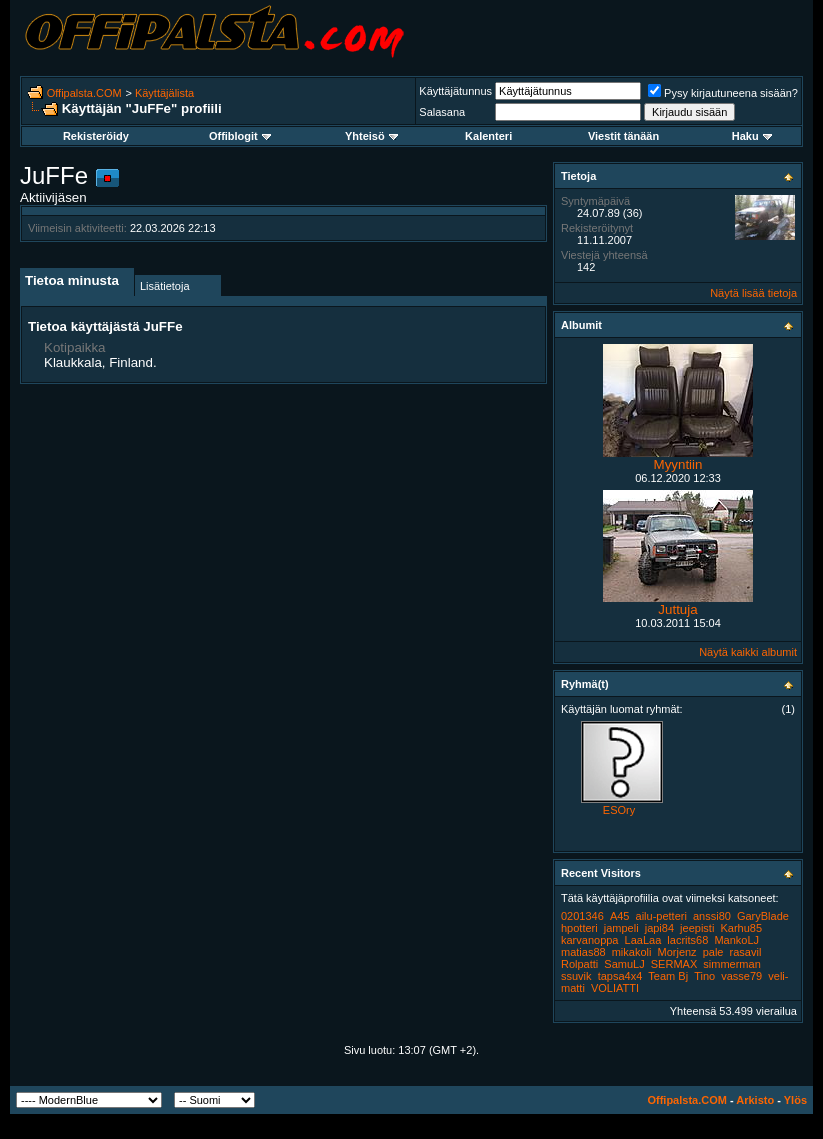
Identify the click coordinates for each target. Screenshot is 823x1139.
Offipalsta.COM (84, 93)
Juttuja (677, 609)
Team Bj (668, 976)
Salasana (442, 112)
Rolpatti (579, 964)
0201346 (582, 916)
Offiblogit (240, 136)
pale (713, 952)
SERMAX (674, 964)
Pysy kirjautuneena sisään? (723, 93)
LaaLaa (643, 940)
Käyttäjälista (164, 93)
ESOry (619, 810)
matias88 (583, 952)
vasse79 (741, 976)
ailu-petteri (661, 916)
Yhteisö (371, 136)
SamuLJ (624, 964)
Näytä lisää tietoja (753, 293)
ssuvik (576, 976)
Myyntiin (678, 464)
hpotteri (579, 928)
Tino (704, 976)
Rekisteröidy (96, 136)
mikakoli (632, 952)
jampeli (621, 928)
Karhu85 (741, 928)
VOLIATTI (615, 988)
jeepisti (697, 928)
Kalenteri (488, 136)
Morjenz (677, 952)
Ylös (795, 1100)
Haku (752, 136)
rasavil (746, 952)
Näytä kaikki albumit (748, 652)
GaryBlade (763, 916)
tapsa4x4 (620, 976)
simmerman (731, 964)
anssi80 (712, 916)
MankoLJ (736, 940)
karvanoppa (590, 940)
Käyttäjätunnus (455, 91)
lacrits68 (687, 940)
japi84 (659, 928)
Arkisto (755, 1100)
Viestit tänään (623, 136)
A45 (620, 916)
